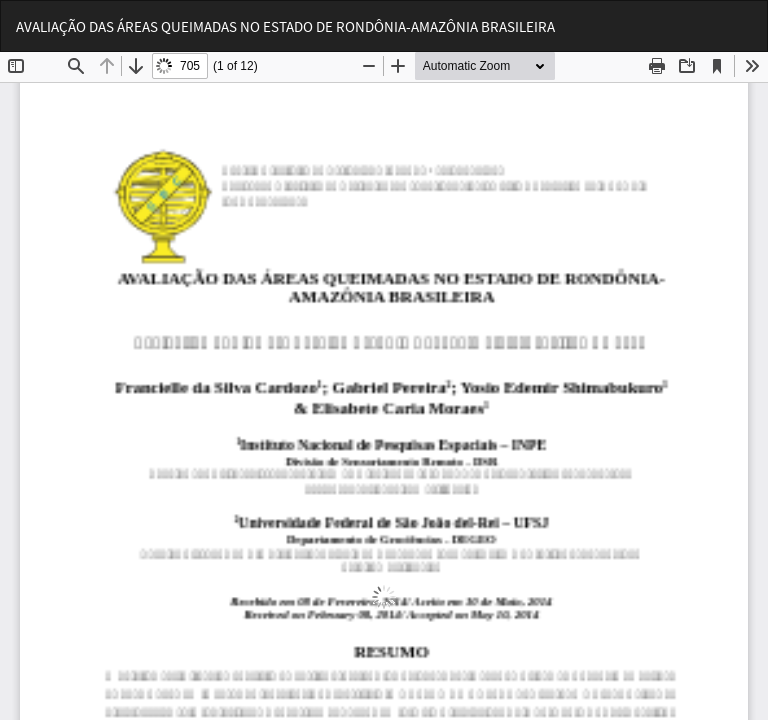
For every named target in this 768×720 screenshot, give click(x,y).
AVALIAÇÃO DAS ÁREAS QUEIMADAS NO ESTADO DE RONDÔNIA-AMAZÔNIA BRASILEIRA (285, 26)
